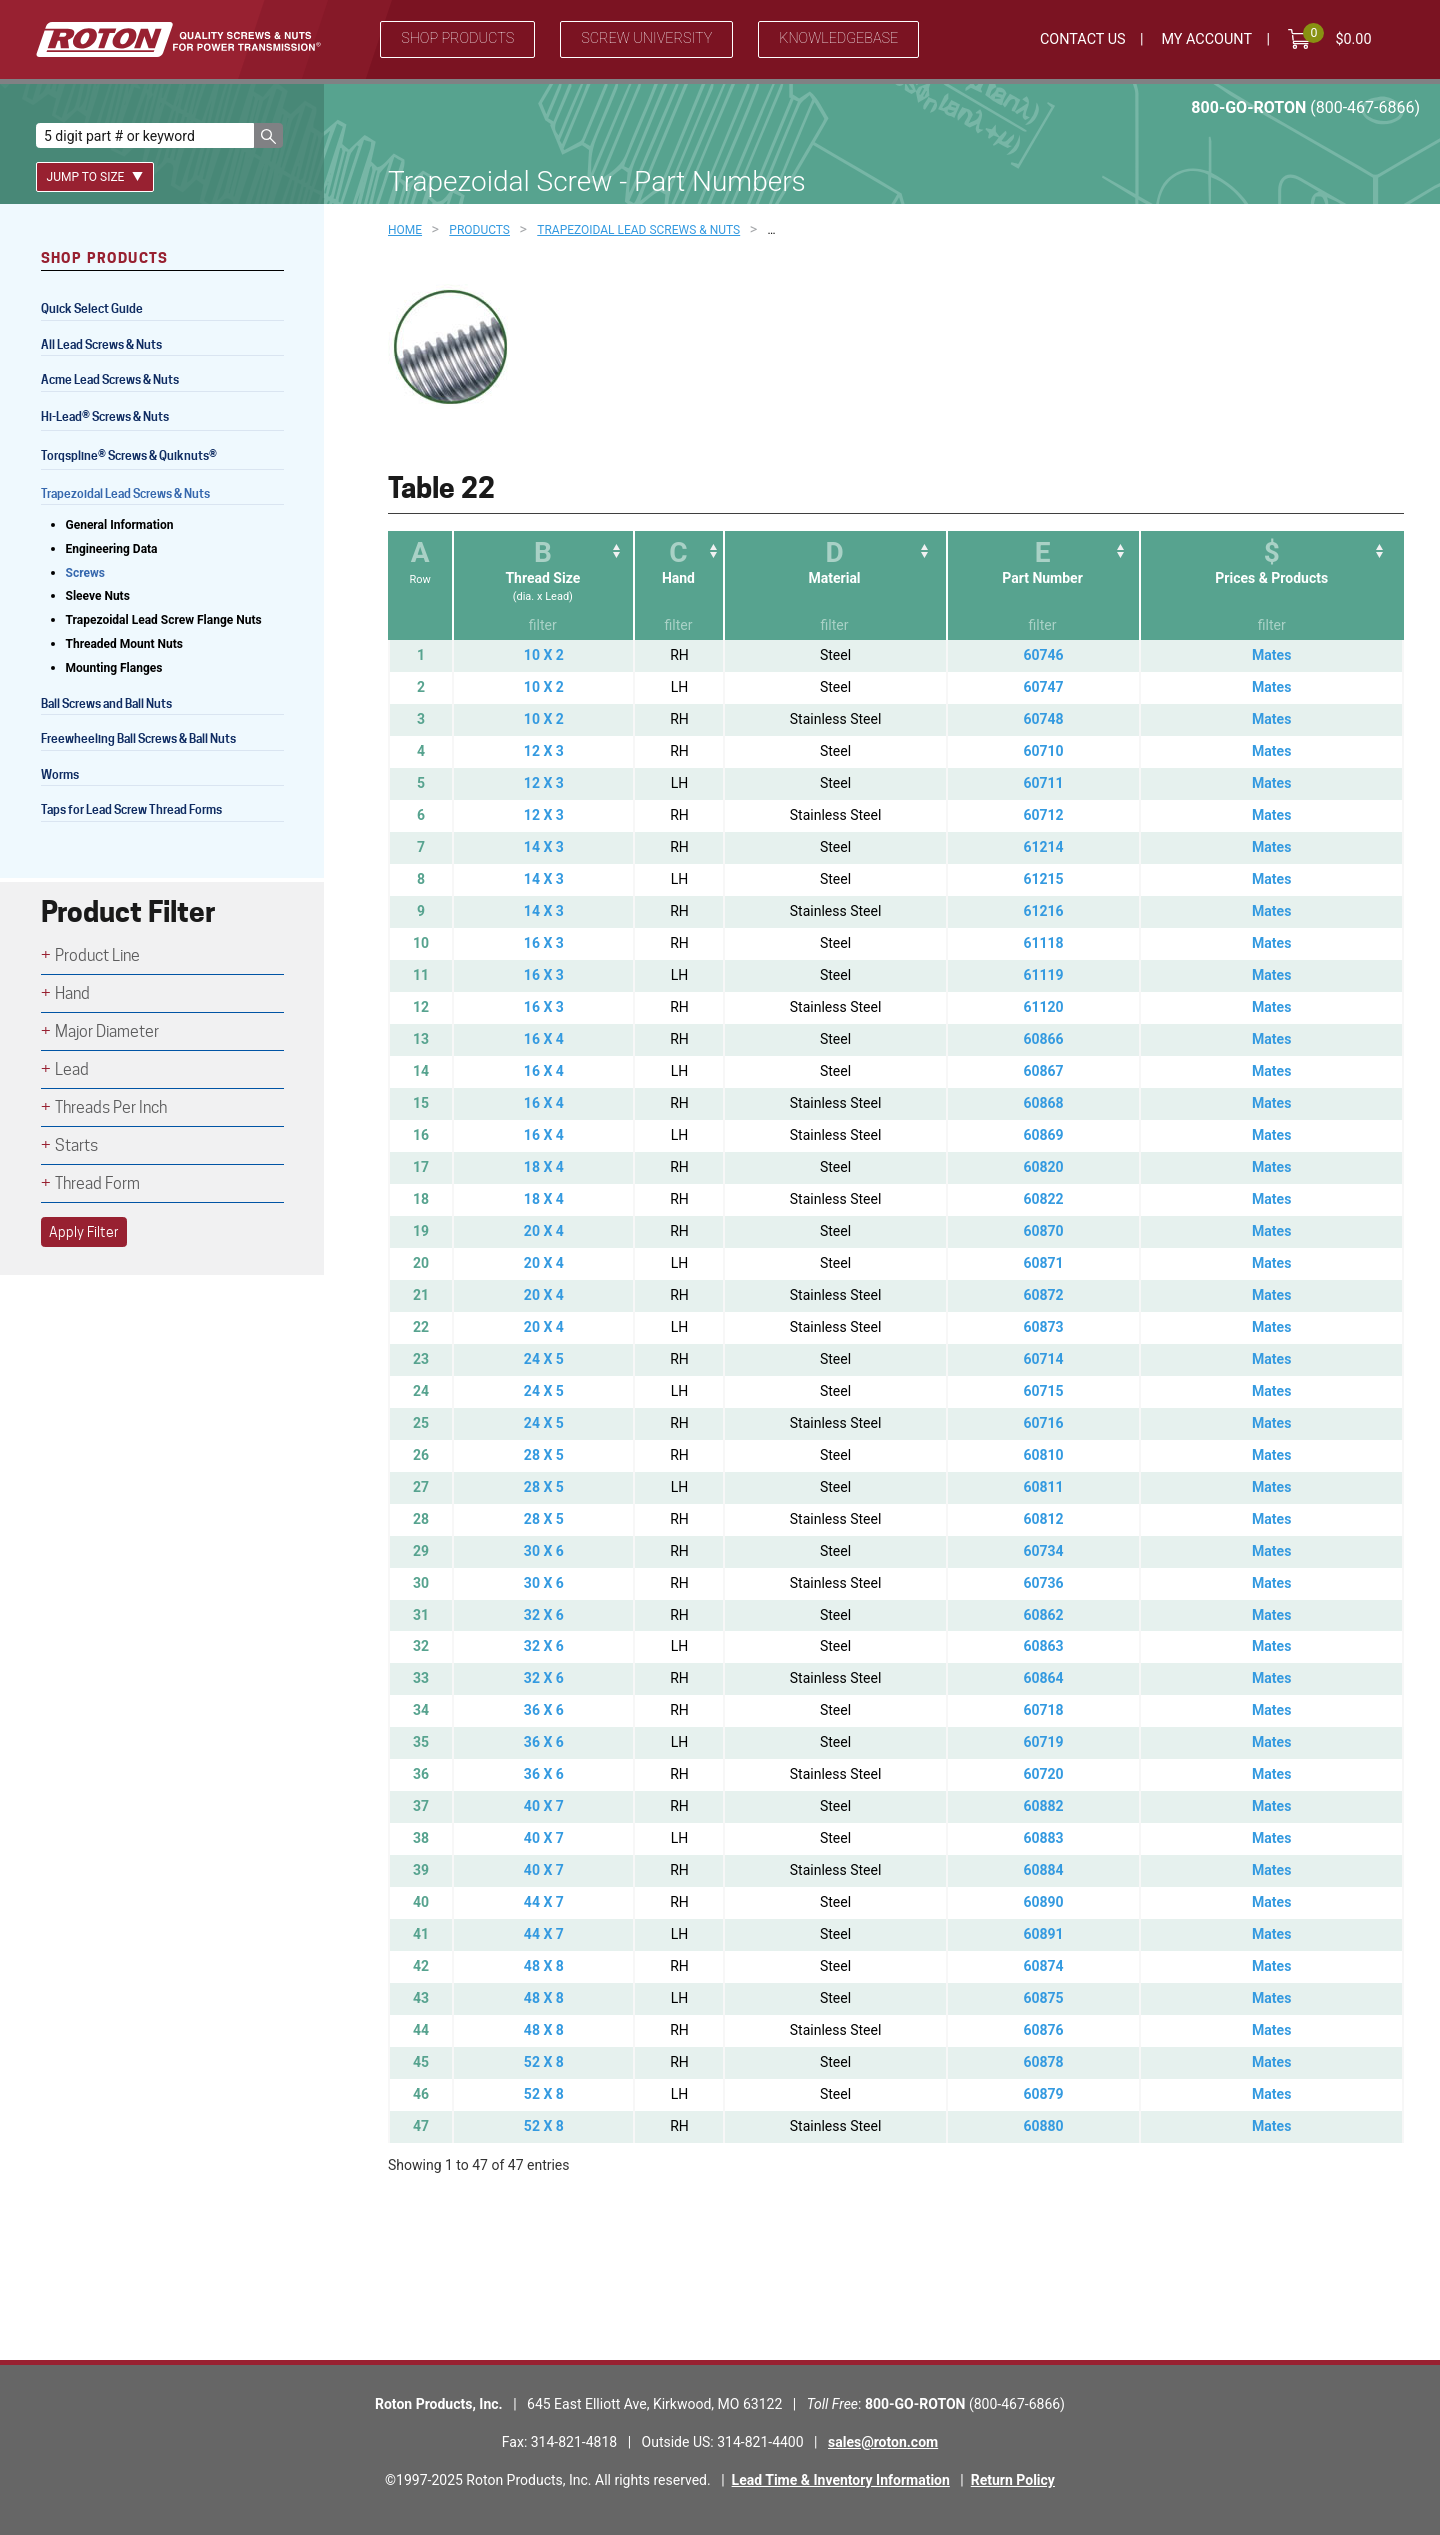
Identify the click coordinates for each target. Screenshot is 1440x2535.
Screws (85, 573)
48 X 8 (544, 1966)
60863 (1043, 1646)
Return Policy (1013, 2480)
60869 (1043, 1135)
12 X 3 (544, 751)
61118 (1043, 943)
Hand (72, 993)
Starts (76, 1145)
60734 (1043, 1551)
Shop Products (457, 38)
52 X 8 (544, 2062)
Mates (1271, 655)
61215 (1043, 879)
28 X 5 (544, 1455)
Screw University (646, 38)
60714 (1043, 1359)
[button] (268, 135)
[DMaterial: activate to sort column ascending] (834, 585)
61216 (1043, 911)
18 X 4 (544, 1167)
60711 (1043, 783)
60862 (1043, 1615)
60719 (1043, 1742)
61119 (1043, 975)
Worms (60, 774)
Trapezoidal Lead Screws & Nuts (125, 493)
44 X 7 (544, 1902)
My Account (1206, 39)
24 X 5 (544, 1359)
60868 (1043, 1103)
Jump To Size (95, 177)
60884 (1043, 1870)
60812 (1043, 1519)
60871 (1043, 1263)
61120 (1043, 1007)
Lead (72, 1069)
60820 (1043, 1167)
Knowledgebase (838, 38)
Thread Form (97, 1183)
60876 (1043, 2030)
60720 (1043, 1774)
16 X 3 (544, 943)
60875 (1043, 1998)
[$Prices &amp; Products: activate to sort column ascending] (1271, 585)
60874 (1043, 1966)
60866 (1043, 1039)
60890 (1043, 1902)
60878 (1043, 2062)
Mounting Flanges (114, 668)
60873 (1043, 1327)
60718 (1043, 1710)
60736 (1043, 1583)
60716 (1043, 1423)
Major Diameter (107, 1031)
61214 (1043, 847)
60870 (1043, 1231)
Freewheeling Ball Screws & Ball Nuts (138, 738)
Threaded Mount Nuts (125, 644)
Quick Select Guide (92, 308)
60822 (1043, 1199)
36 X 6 (544, 1710)
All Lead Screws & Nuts (101, 344)
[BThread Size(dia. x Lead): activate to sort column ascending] (542, 585)
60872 (1043, 1295)
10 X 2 (544, 655)
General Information (120, 525)
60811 (1043, 1487)
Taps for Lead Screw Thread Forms (131, 809)
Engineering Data (112, 549)
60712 (1043, 815)
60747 (1043, 687)
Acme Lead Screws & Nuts (110, 379)
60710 (1043, 751)
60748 (1043, 719)
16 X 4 (544, 1039)
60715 (1043, 1391)
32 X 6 (544, 1615)
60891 (1043, 1934)
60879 (1043, 2094)
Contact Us (1083, 39)
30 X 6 (544, 1551)
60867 (1043, 1071)
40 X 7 (544, 1806)
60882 (1043, 1806)
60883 (1043, 1838)
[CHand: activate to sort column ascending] (678, 585)
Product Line (97, 955)
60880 (1043, 2126)
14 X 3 (544, 847)
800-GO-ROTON (1305, 107)
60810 (1043, 1455)
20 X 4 (544, 1231)
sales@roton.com (883, 2442)
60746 (1043, 655)
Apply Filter (84, 1232)
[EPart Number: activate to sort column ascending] (1043, 585)
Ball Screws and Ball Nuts (106, 703)
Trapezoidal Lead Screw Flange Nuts (164, 620)
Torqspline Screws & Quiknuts (130, 457)
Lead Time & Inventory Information (841, 2480)
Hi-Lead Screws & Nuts (105, 418)
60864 (1043, 1678)
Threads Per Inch (111, 1107)
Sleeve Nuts (98, 596)
